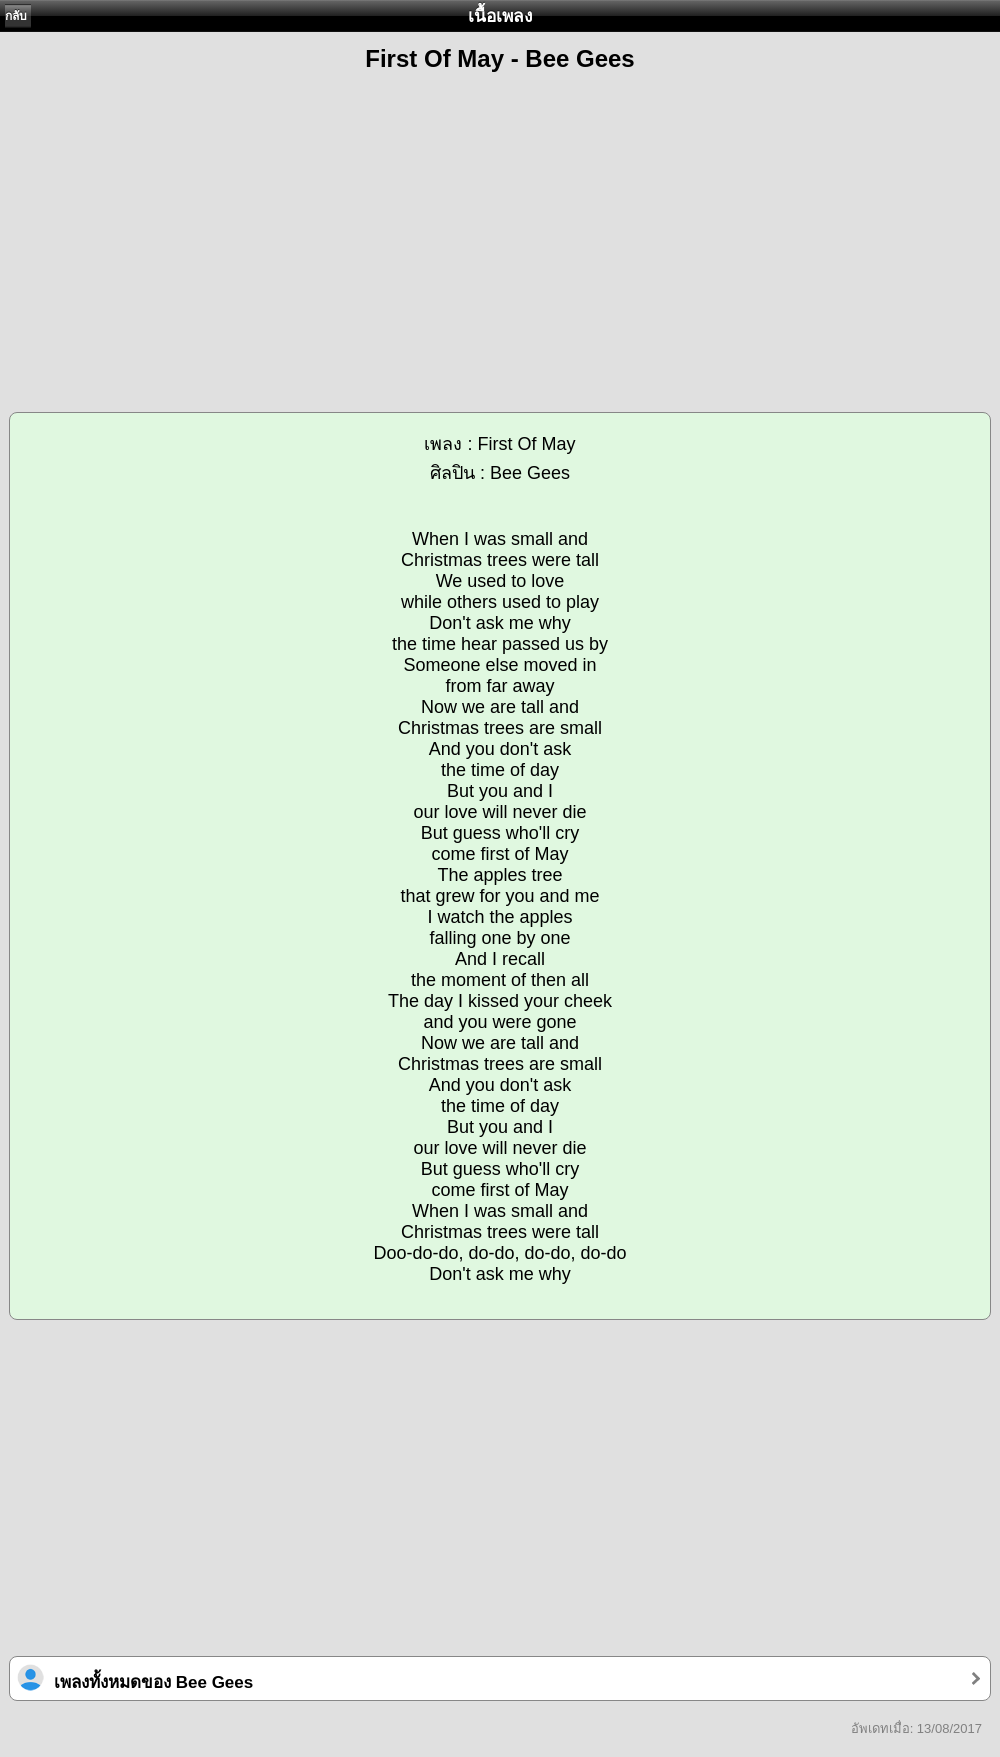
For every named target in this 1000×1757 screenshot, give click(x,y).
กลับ (16, 16)
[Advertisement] (500, 231)
